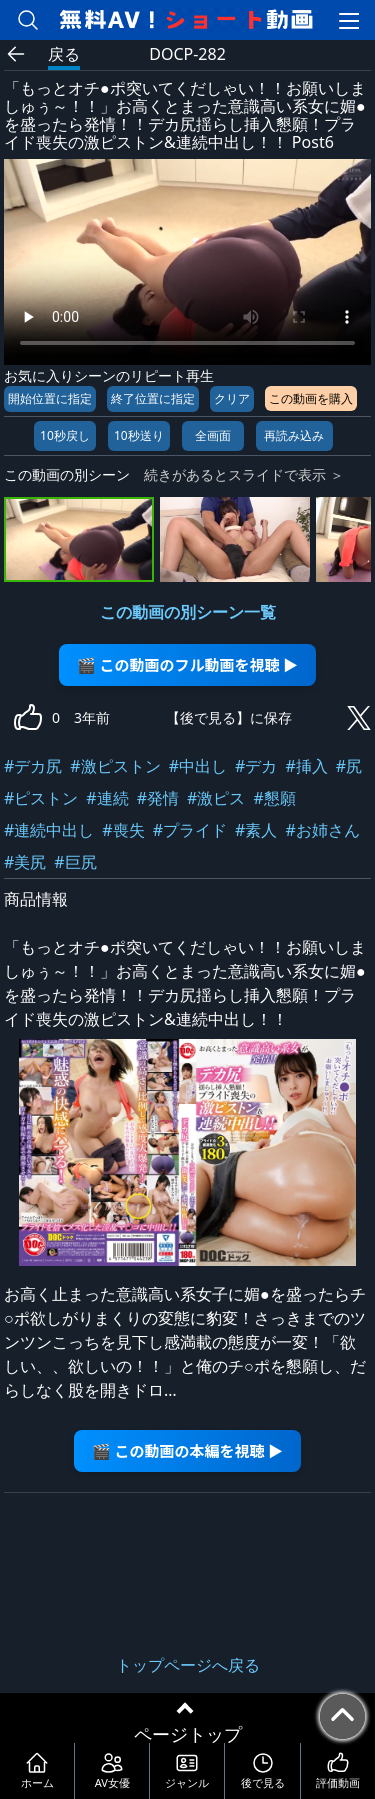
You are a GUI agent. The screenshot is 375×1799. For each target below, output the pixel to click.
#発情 (158, 798)
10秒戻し (65, 435)
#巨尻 (75, 862)
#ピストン (41, 798)
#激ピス (216, 798)
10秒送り (139, 435)
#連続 (107, 798)
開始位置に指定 (50, 398)
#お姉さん (322, 830)
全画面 (213, 435)
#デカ (256, 766)
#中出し (198, 766)
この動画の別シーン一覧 (188, 612)
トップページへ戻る (188, 1665)
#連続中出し (49, 830)
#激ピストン (115, 766)
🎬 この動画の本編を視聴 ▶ (187, 1450)
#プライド (190, 830)
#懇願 (274, 798)
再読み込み (294, 435)
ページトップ (188, 1734)
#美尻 (25, 862)
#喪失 (123, 830)
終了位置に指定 (153, 398)
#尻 (349, 766)
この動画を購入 (311, 398)
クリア (232, 398)
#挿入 (306, 766)
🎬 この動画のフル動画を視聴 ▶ (187, 664)
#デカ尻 (33, 766)
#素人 (256, 830)
